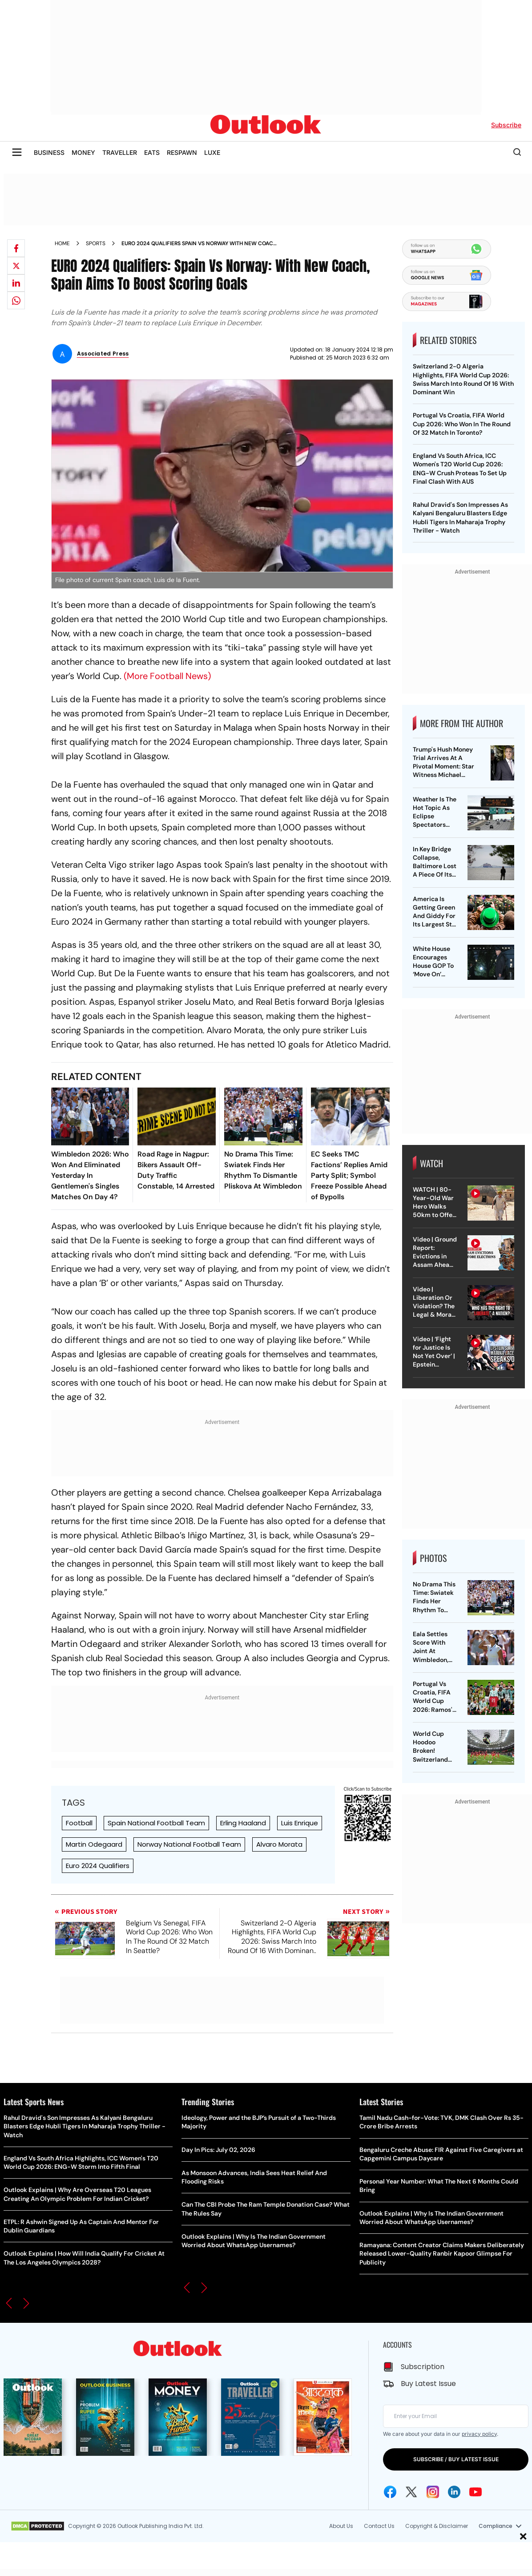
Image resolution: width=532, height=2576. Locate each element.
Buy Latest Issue (428, 2383)
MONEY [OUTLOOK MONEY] (83, 152)
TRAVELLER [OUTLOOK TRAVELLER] (119, 152)
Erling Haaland (243, 1823)
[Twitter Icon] (411, 2492)
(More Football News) (167, 676)
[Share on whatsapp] (16, 300)
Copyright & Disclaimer (436, 2526)
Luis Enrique (299, 1823)
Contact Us (379, 2526)
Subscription (422, 2367)
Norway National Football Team (189, 1844)
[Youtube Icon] (475, 2492)
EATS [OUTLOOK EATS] (152, 152)
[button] (9, 2303)
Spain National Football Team (156, 1823)
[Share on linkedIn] (16, 283)
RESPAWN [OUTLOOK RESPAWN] (182, 152)
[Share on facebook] (16, 248)
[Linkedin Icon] (454, 2492)
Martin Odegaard (94, 1844)
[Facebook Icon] (390, 2492)
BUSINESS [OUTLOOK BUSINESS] (49, 152)
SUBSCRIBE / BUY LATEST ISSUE (456, 2459)
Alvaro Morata (279, 1844)
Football (79, 1823)
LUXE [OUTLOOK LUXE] (212, 152)
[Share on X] (16, 265)
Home (62, 243)
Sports (95, 243)
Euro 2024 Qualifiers (97, 1865)
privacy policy (479, 2433)
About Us (341, 2526)
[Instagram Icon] (433, 2492)
